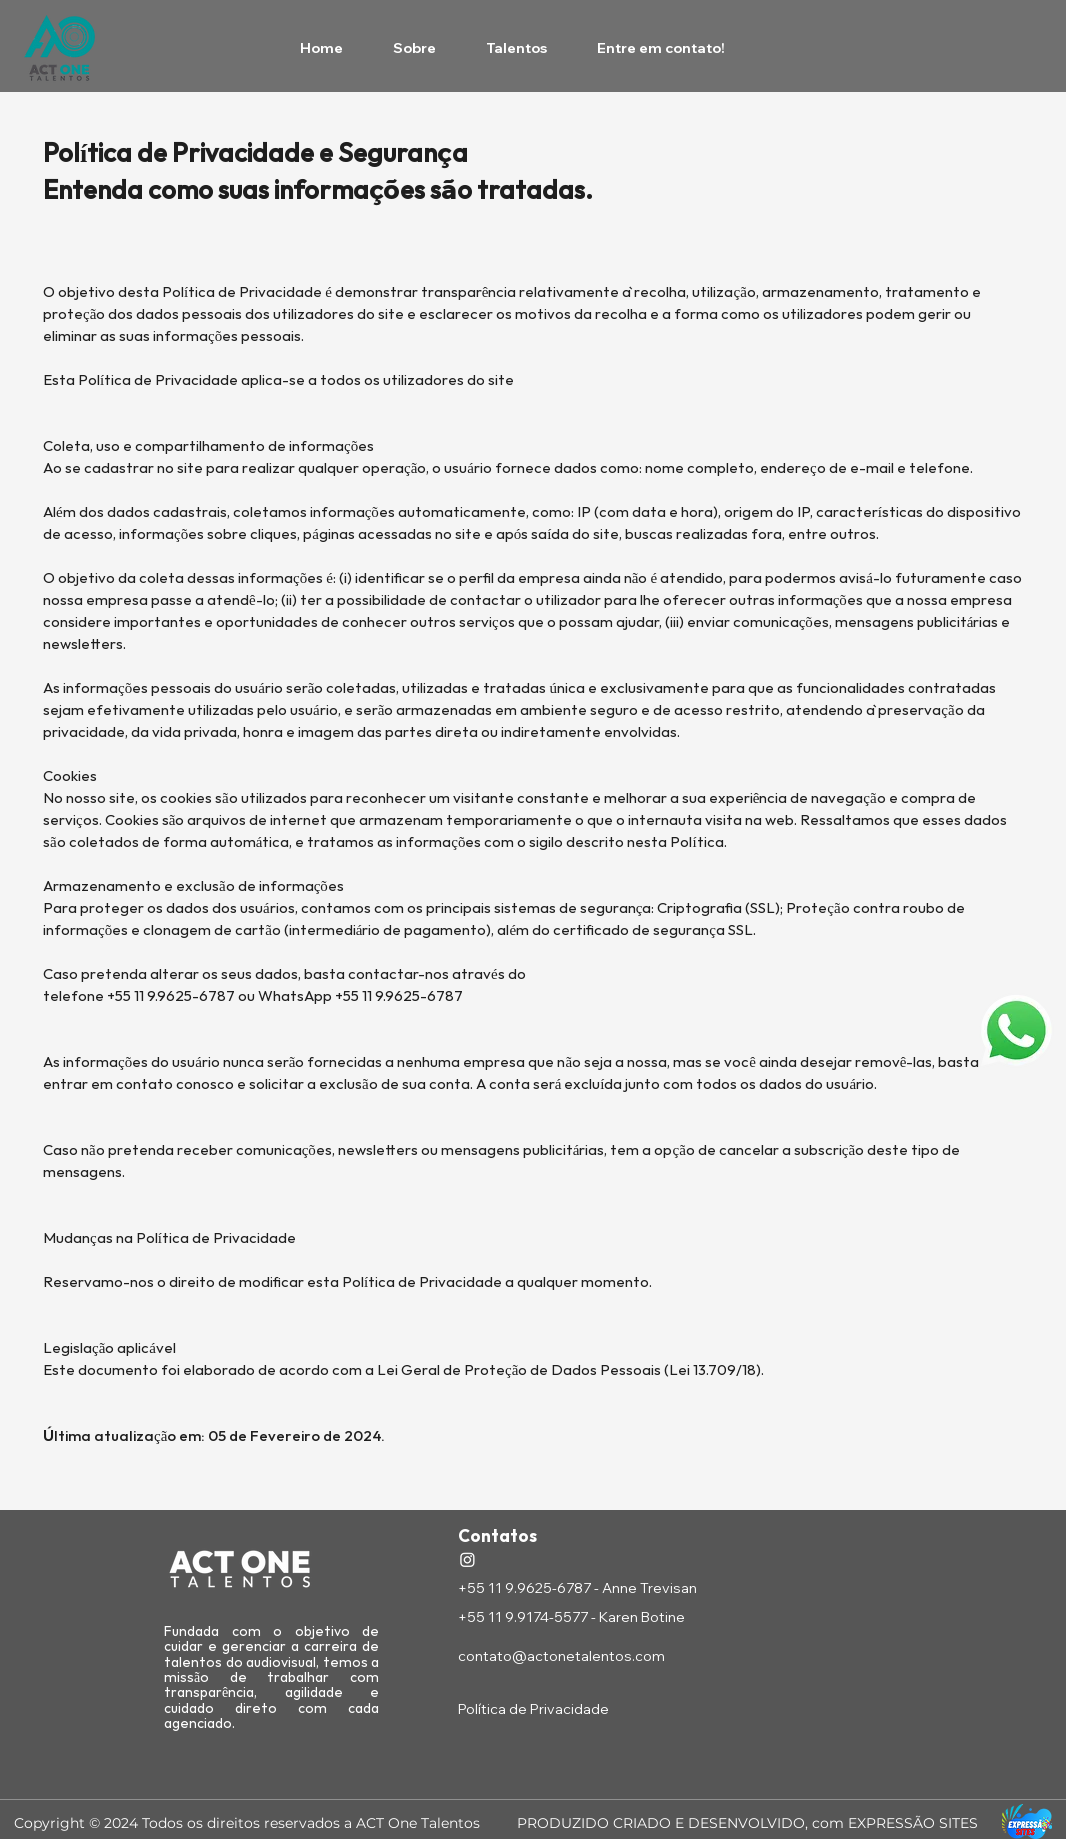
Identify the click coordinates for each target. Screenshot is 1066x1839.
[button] (1016, 1030)
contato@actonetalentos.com (561, 1656)
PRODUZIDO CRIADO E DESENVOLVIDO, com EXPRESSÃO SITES (747, 1823)
